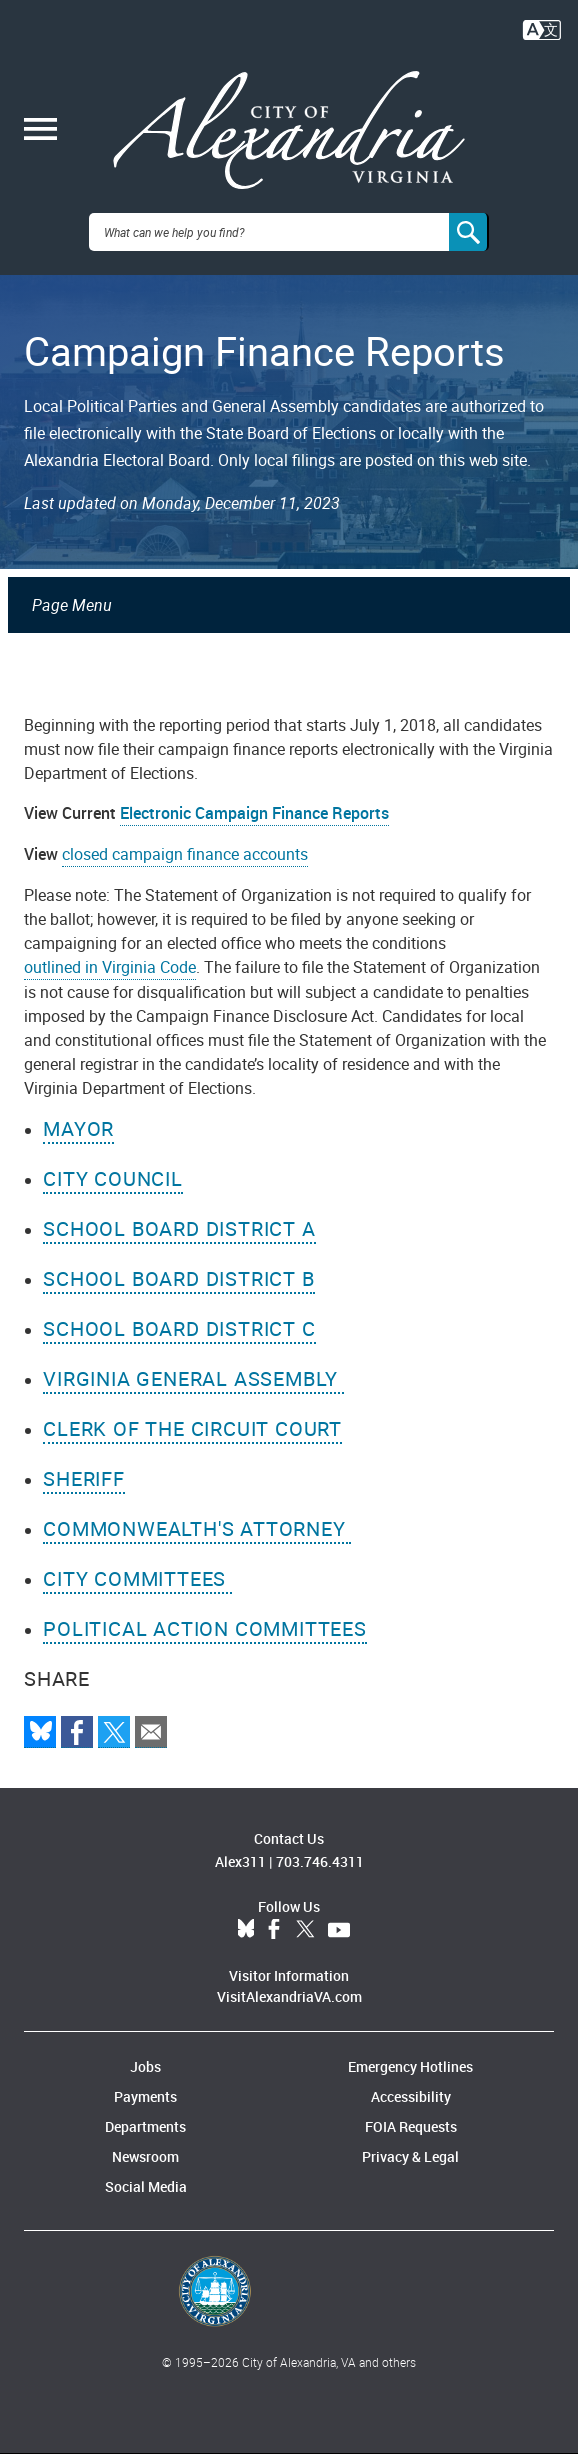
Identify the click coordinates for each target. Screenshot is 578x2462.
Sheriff (84, 1486)
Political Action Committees (205, 1636)
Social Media (146, 2194)
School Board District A (179, 1236)
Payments (145, 2104)
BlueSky (246, 1938)
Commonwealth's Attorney (197, 1536)
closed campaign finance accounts (185, 862)
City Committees (137, 1586)
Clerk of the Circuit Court (192, 1436)
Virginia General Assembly (193, 1386)
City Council (113, 1186)
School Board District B (178, 1286)
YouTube (339, 1938)
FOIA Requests (411, 2134)
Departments (145, 2134)
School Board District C (179, 1336)
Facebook (274, 1938)
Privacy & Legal (410, 2164)
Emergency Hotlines (410, 2074)
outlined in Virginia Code (110, 975)
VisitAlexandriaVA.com (289, 2004)
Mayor (78, 1136)
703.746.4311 (320, 1869)
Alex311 (240, 1869)
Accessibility (411, 2104)
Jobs (145, 2074)
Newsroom (145, 2164)
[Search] (469, 240)
